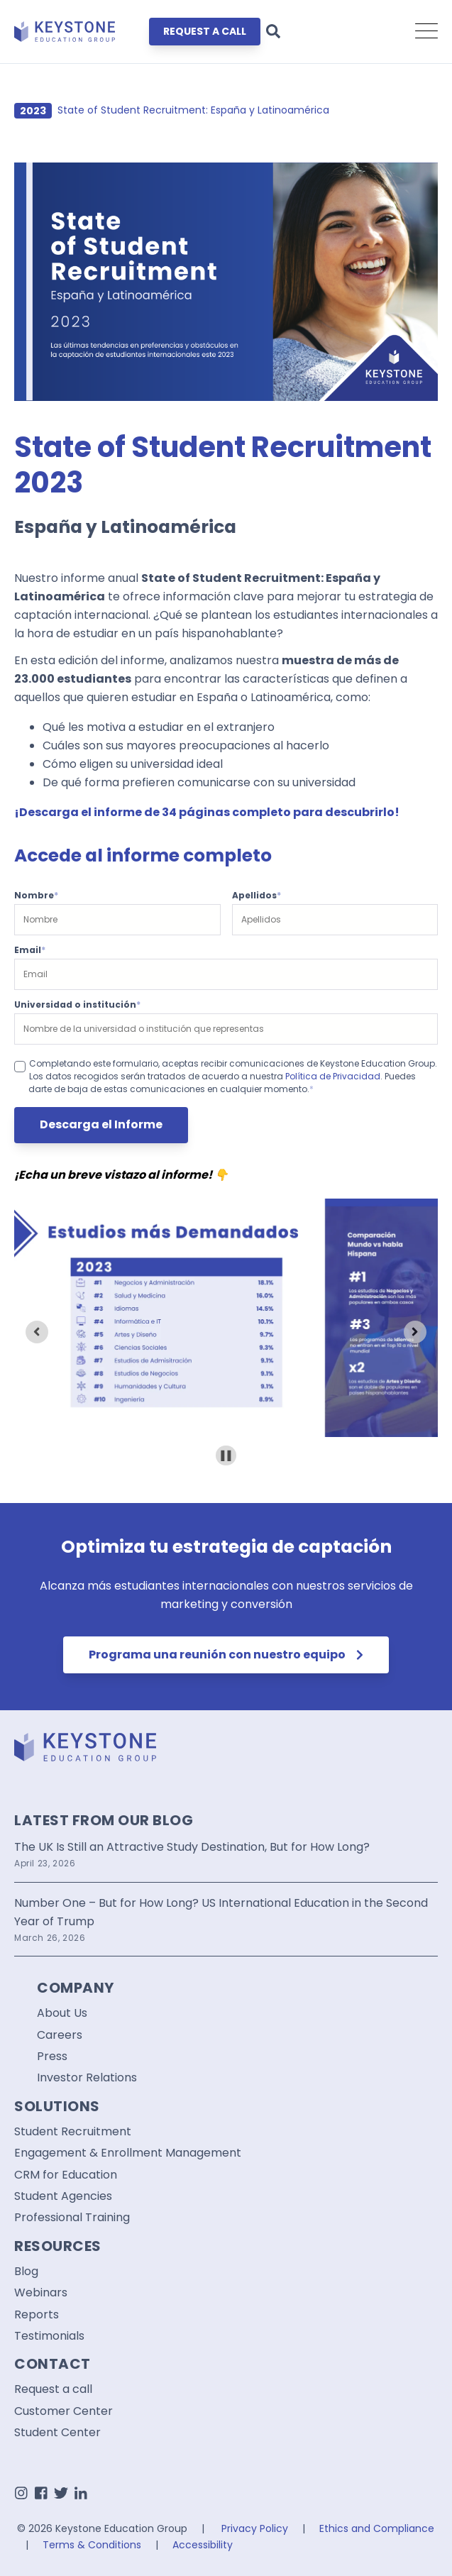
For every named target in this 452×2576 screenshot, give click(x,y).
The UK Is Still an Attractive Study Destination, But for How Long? (192, 1847)
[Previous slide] (37, 1332)
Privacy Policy (254, 2528)
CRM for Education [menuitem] (65, 2175)
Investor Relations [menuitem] (87, 2078)
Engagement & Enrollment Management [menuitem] (127, 2153)
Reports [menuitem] (36, 2315)
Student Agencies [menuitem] (63, 2196)
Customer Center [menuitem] (63, 2411)
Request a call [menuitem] (53, 2389)
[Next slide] (415, 1332)
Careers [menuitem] (59, 2035)
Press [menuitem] (52, 2056)
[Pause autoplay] (226, 1456)
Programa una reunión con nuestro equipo (226, 1654)
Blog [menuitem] (26, 2271)
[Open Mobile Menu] (426, 31)
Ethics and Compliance (376, 2528)
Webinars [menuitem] (40, 2293)
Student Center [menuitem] (57, 2432)
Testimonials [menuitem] (49, 2336)
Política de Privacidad (332, 1076)
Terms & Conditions (92, 2545)
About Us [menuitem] (62, 2013)
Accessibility (202, 2545)
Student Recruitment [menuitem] (72, 2132)
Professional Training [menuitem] (72, 2217)
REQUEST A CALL (204, 31)
